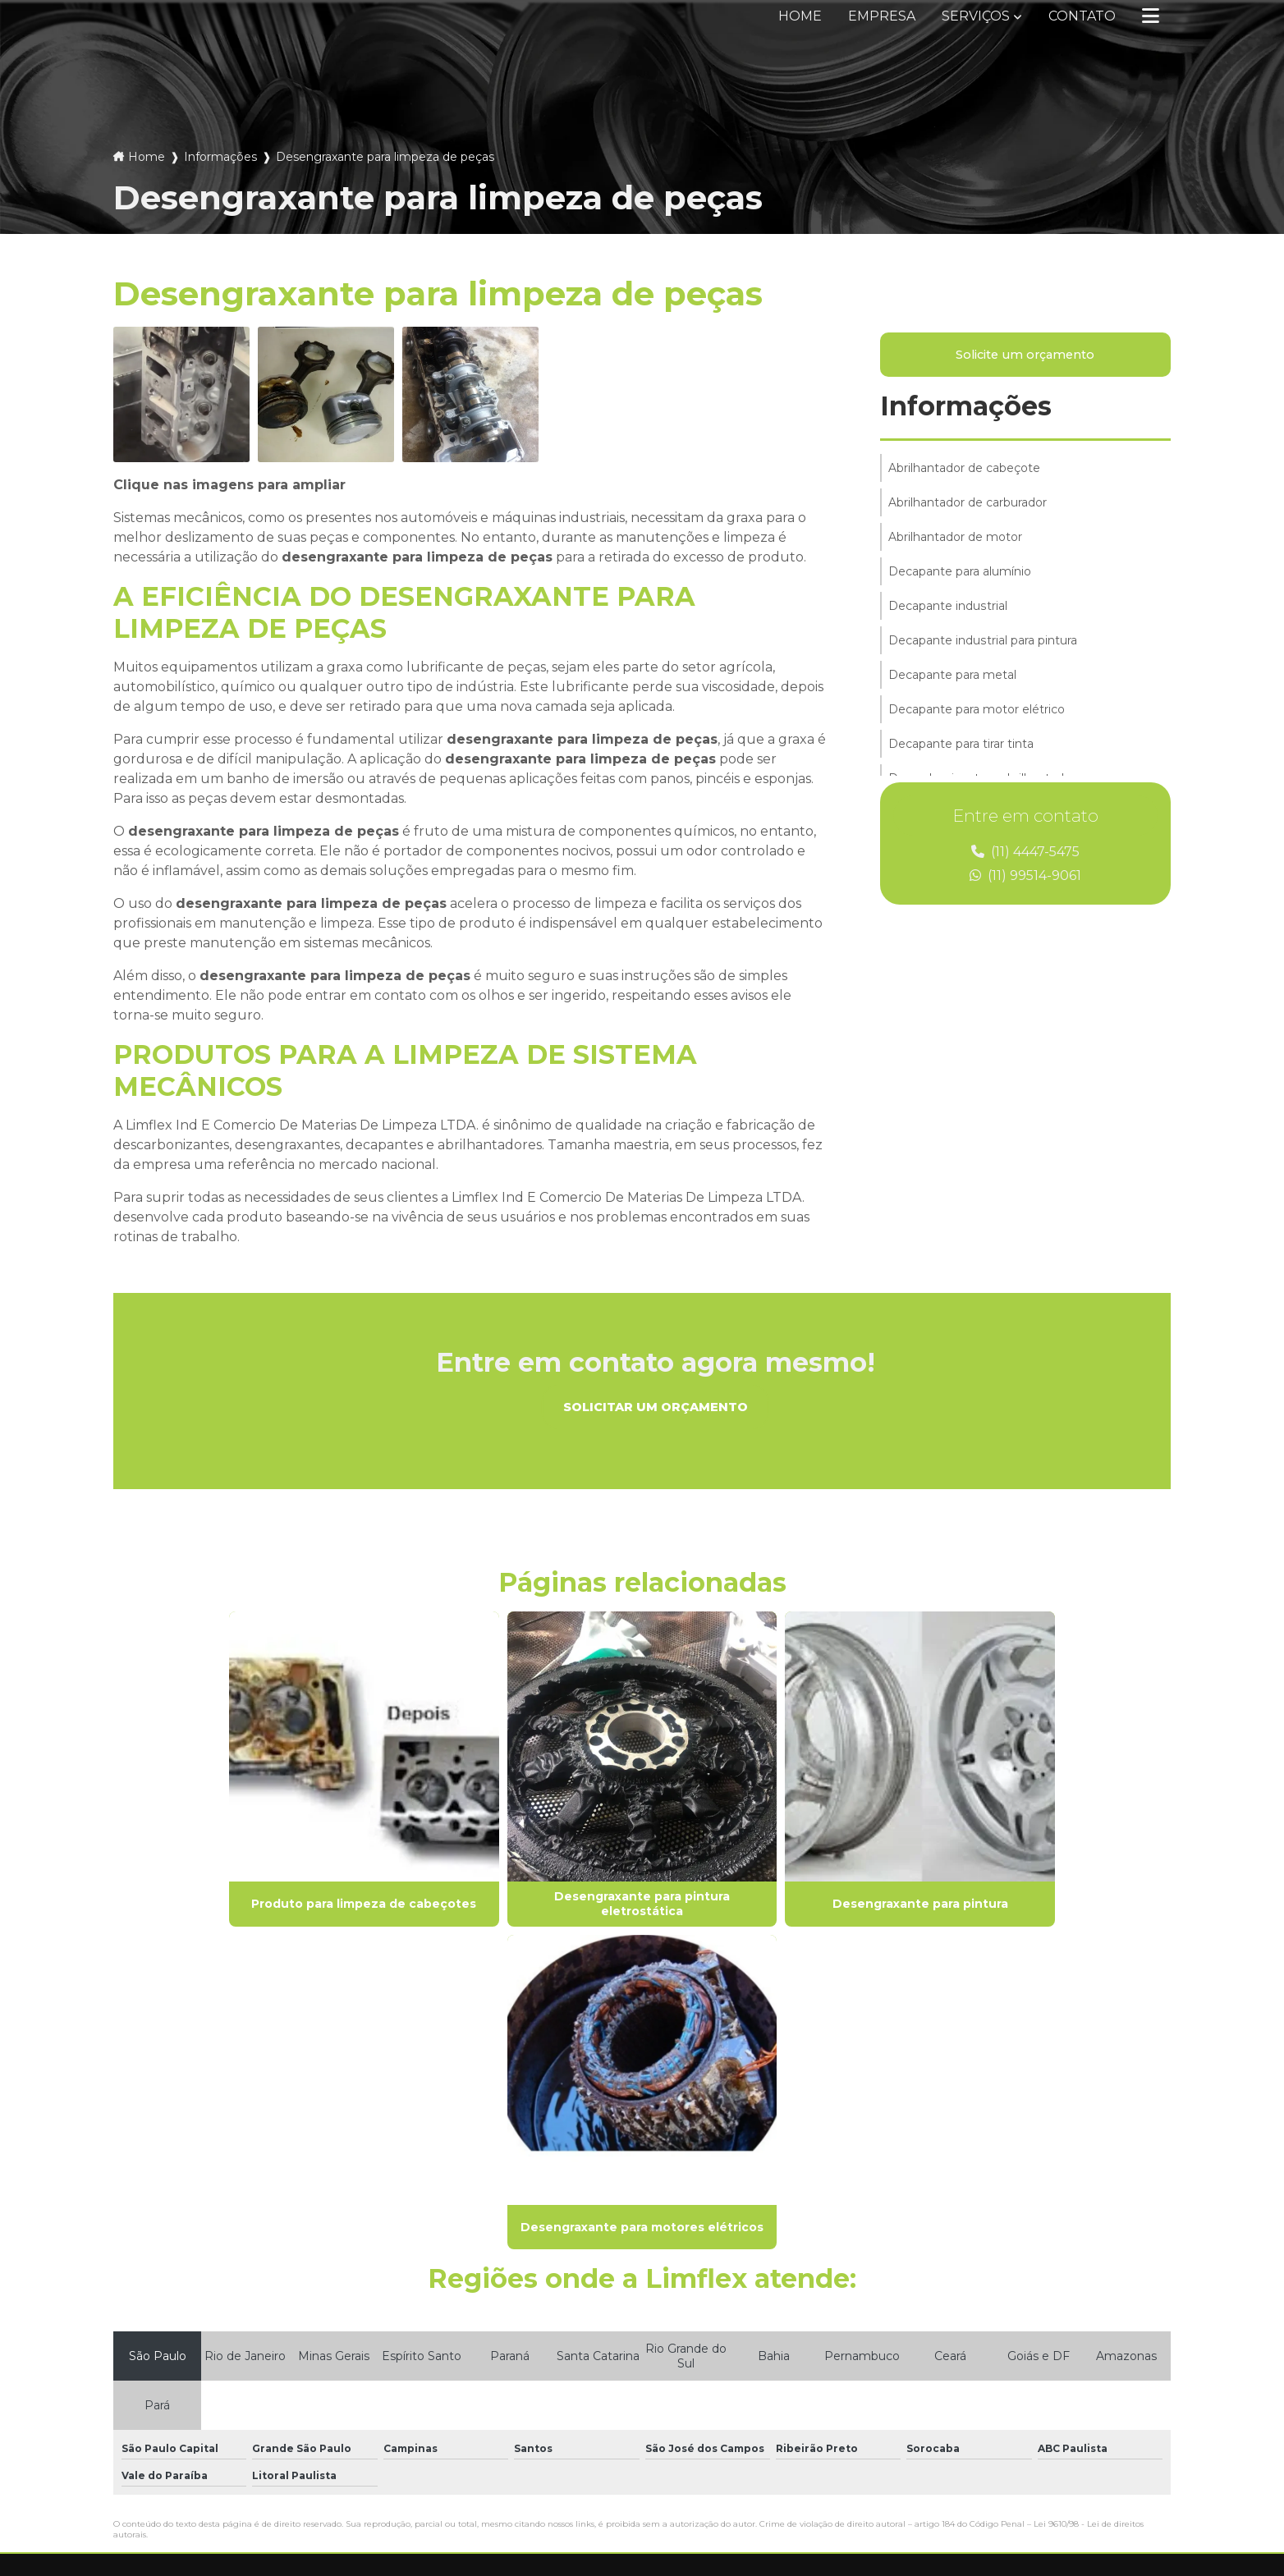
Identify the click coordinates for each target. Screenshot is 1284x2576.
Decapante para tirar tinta (961, 744)
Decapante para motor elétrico (976, 710)
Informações (220, 156)
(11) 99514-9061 (1025, 876)
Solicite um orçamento (1025, 355)
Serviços (976, 16)
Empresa (881, 16)
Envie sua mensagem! (750, 2448)
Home (800, 16)
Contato (1082, 16)
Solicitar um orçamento (655, 1407)
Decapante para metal (952, 675)
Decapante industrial (947, 606)
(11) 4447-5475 (1025, 852)
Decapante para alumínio (959, 572)
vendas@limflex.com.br (736, 2409)
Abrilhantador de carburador (967, 503)
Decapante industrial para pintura (982, 641)
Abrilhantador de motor (955, 537)
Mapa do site (434, 2423)
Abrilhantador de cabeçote (964, 468)
